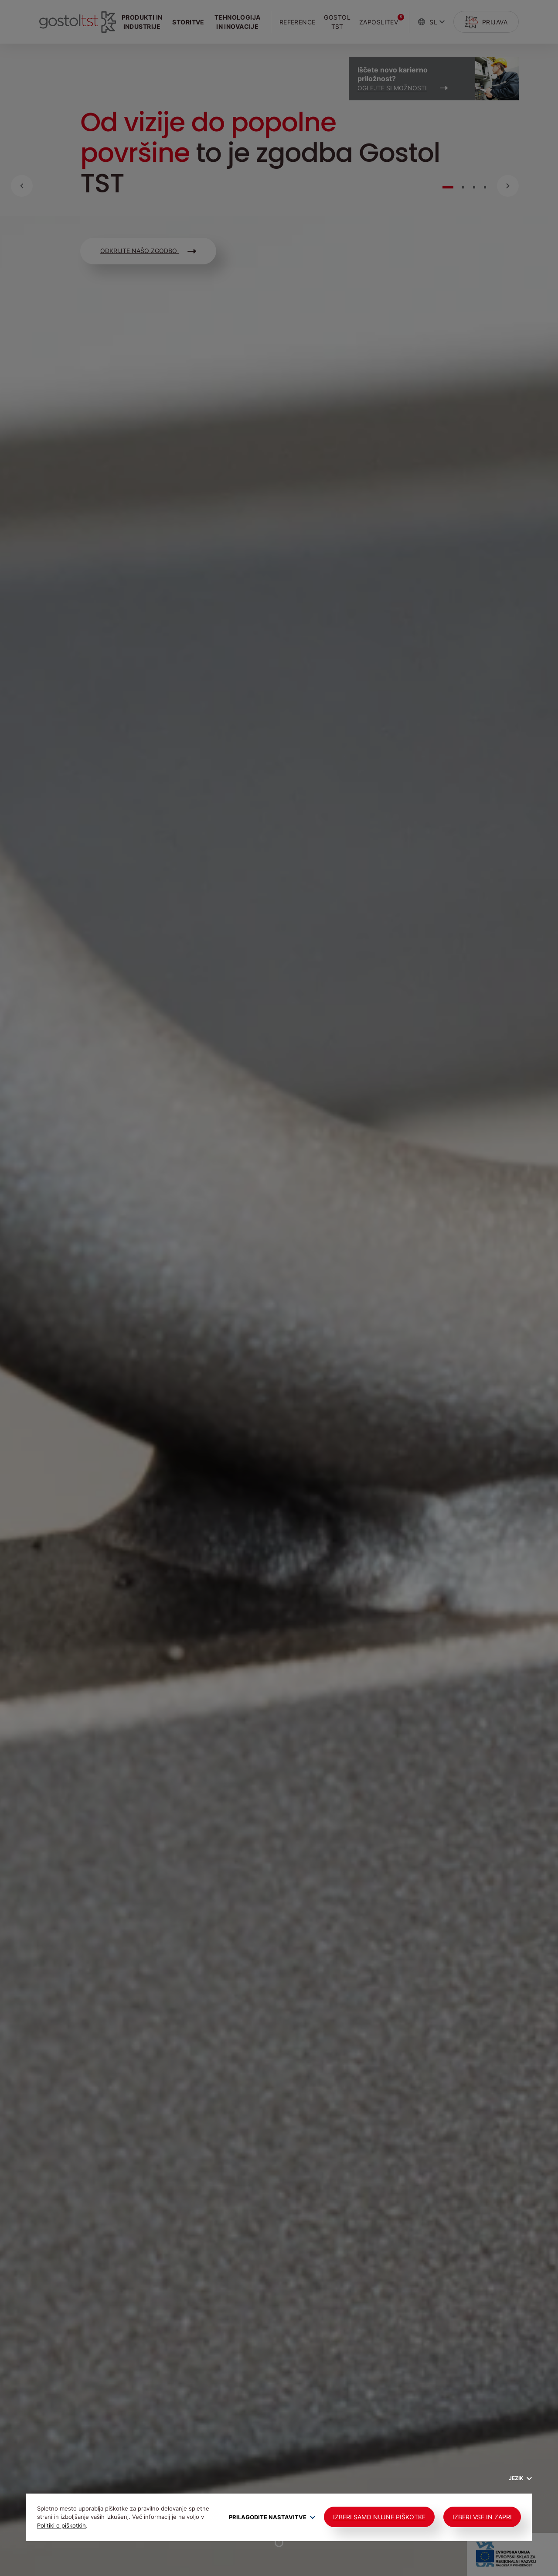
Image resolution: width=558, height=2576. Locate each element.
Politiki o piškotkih (61, 2525)
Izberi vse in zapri (482, 2517)
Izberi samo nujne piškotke (379, 2517)
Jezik (520, 2478)
